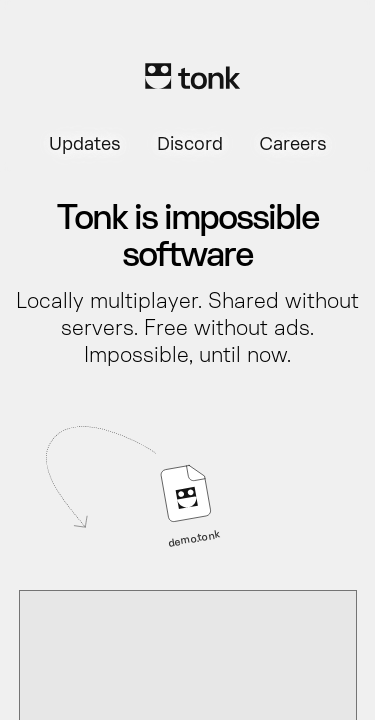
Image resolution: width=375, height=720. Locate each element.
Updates (85, 145)
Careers (293, 145)
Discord (190, 145)
